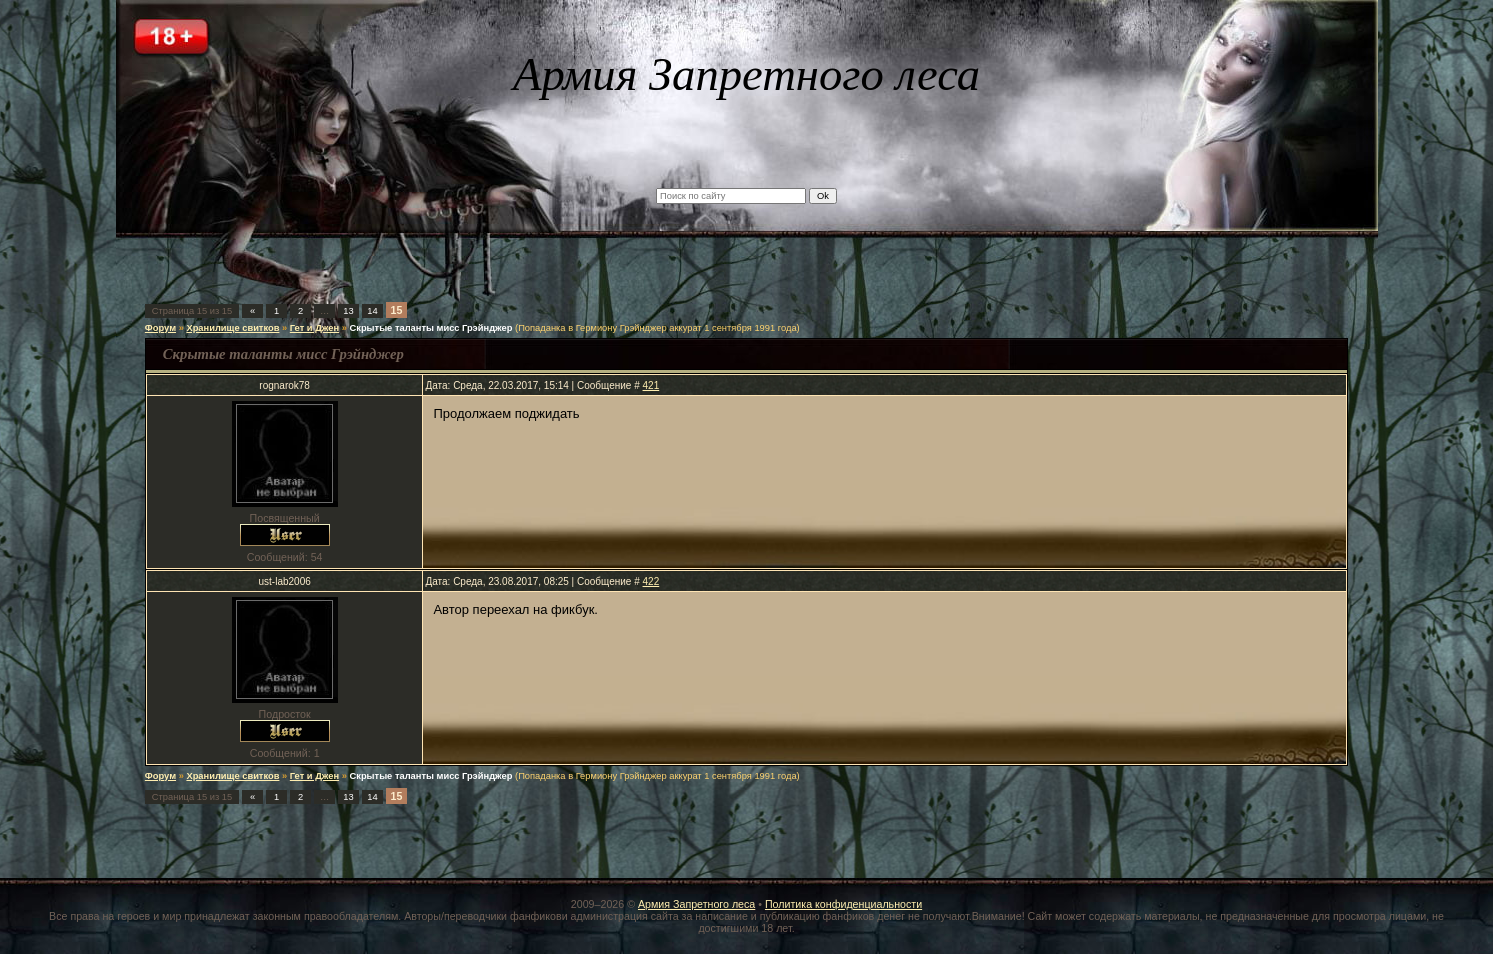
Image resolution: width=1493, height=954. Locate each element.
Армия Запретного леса (696, 904)
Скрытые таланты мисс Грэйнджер (431, 328)
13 (348, 311)
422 (651, 581)
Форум (160, 328)
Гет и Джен (314, 328)
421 (651, 385)
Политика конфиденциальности (843, 904)
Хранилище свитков (232, 328)
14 (372, 311)
